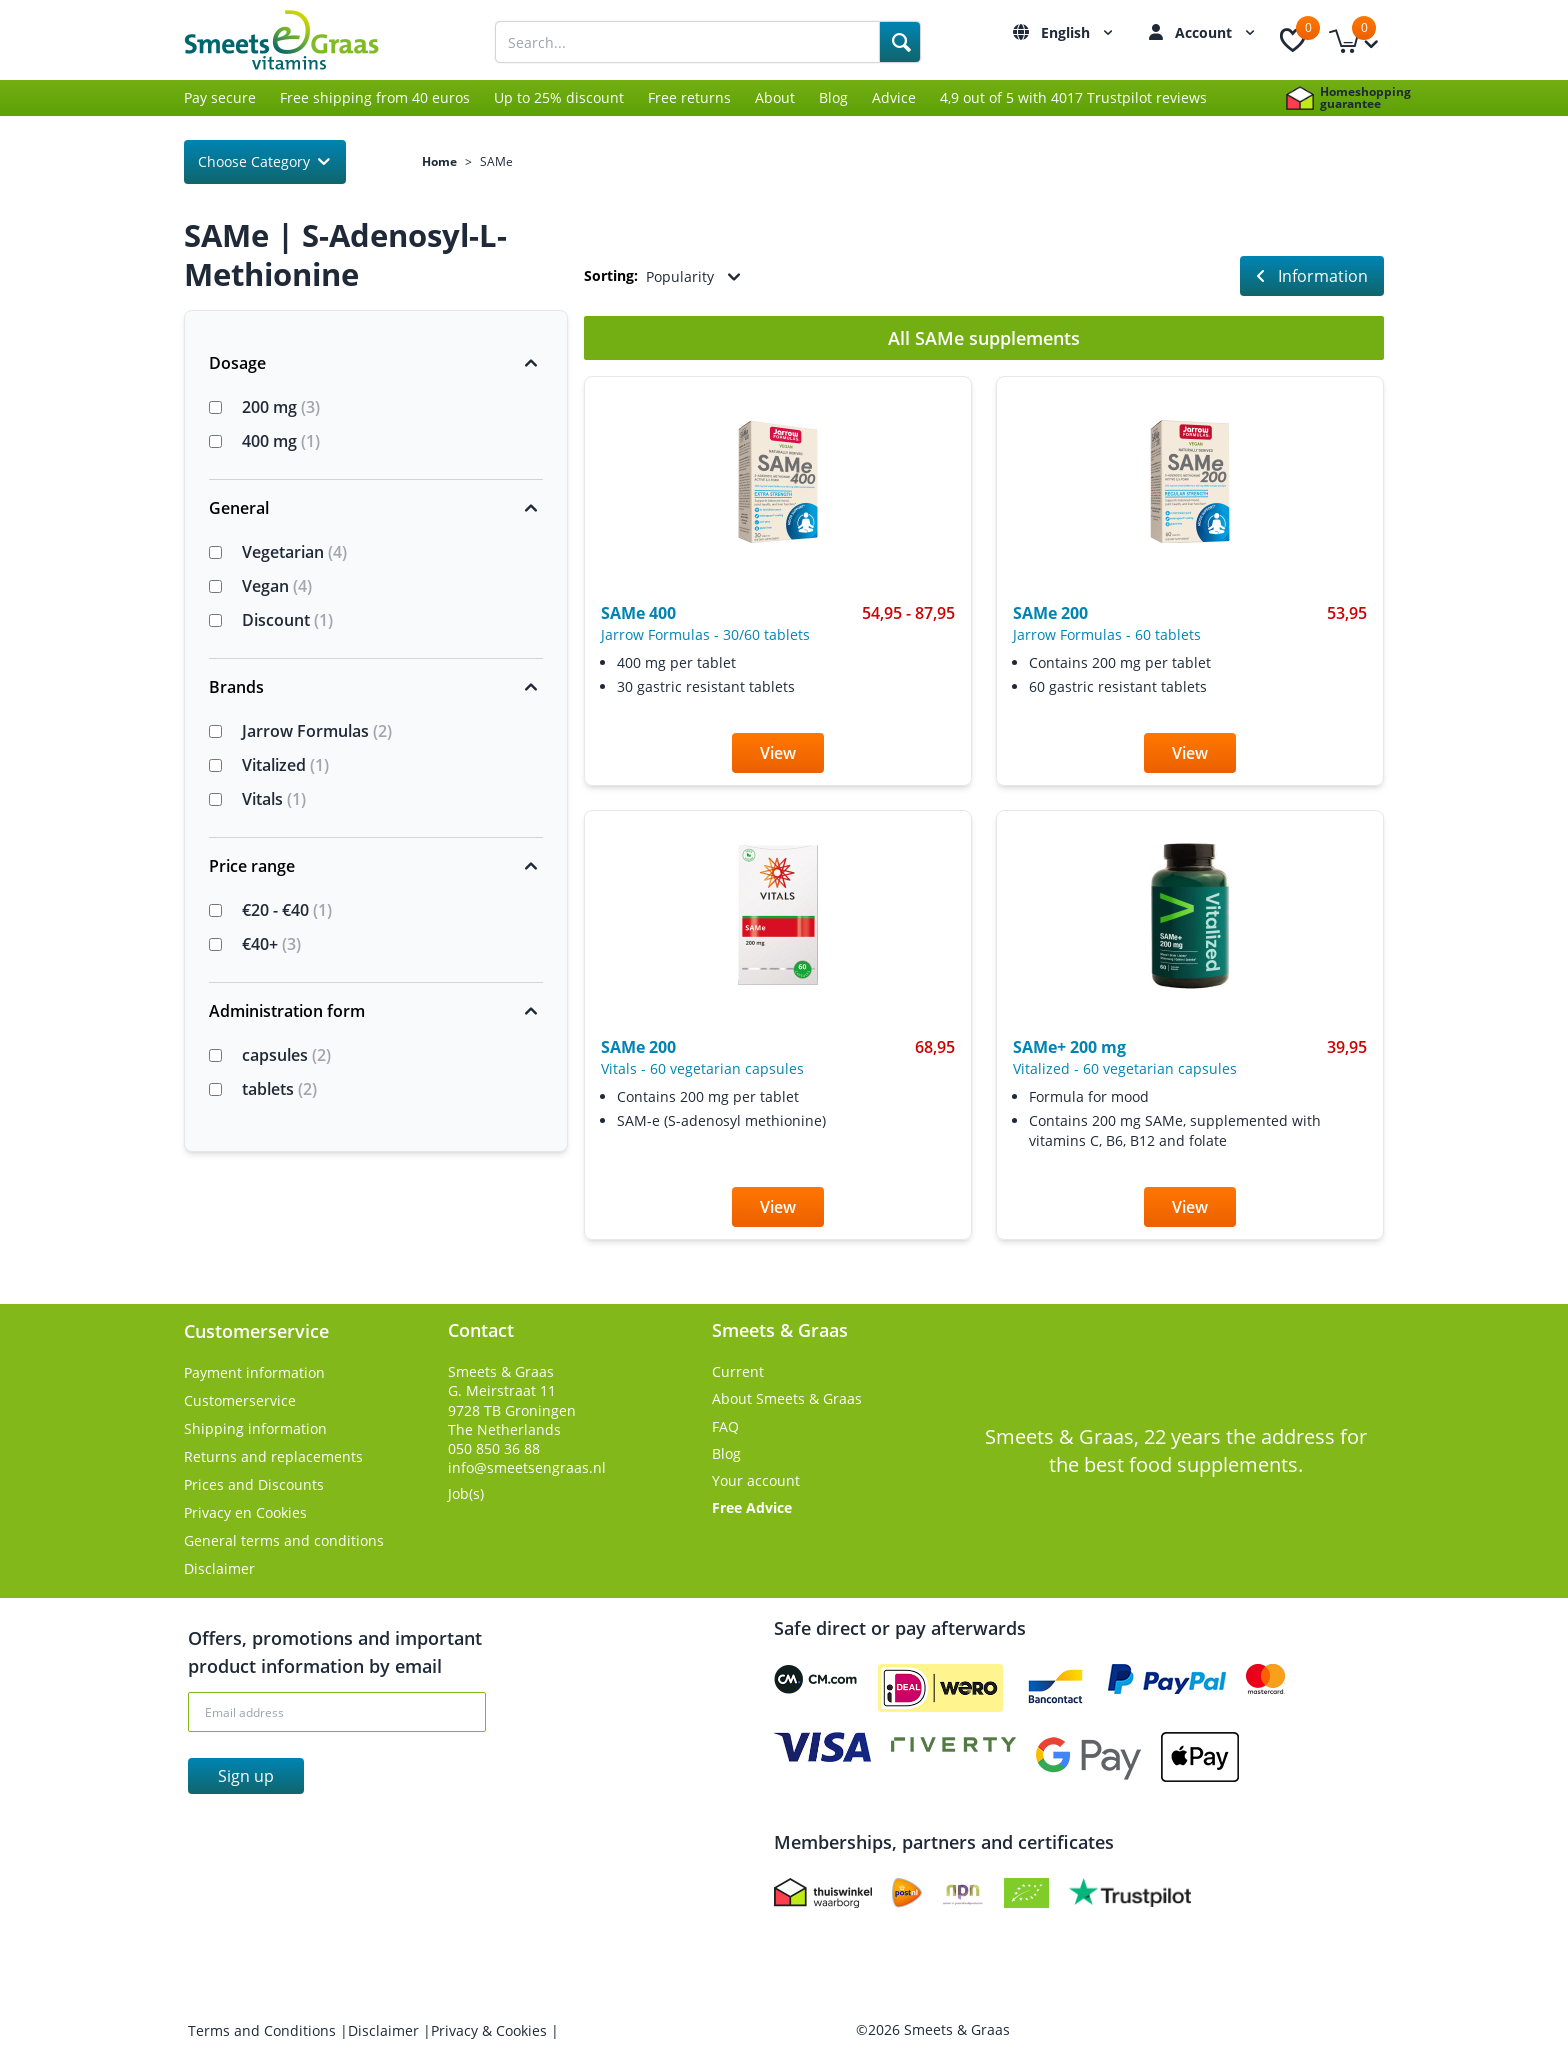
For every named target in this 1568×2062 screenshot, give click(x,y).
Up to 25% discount (559, 97)
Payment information (254, 1372)
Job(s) (466, 1493)
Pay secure (220, 97)
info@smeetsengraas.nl (527, 1467)
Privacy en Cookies (245, 1512)
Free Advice (752, 1507)
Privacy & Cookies (491, 2030)
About (775, 97)
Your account (756, 1480)
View (778, 753)
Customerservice (240, 1400)
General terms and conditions (284, 1540)
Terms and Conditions (264, 2030)
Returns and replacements (273, 1456)
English (1079, 32)
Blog (833, 97)
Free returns (689, 97)
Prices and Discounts (254, 1484)
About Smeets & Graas (787, 1398)
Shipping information (255, 1428)
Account (1217, 32)
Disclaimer (219, 1568)
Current (738, 1371)
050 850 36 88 (494, 1448)
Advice (894, 97)
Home (439, 162)
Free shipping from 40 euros (375, 97)
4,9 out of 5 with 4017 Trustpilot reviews (1073, 97)
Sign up (246, 1776)
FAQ (725, 1426)
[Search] (900, 42)
